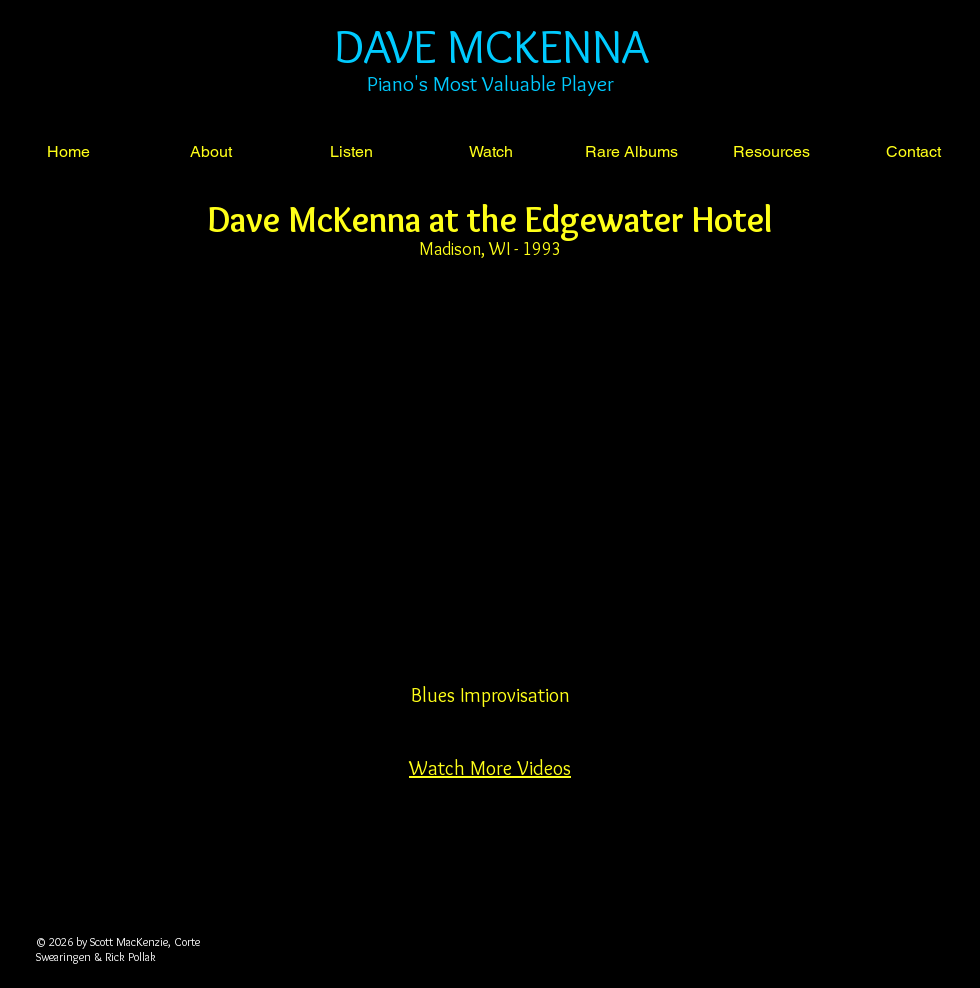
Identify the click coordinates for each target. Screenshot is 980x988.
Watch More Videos (490, 768)
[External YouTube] (490, 491)
